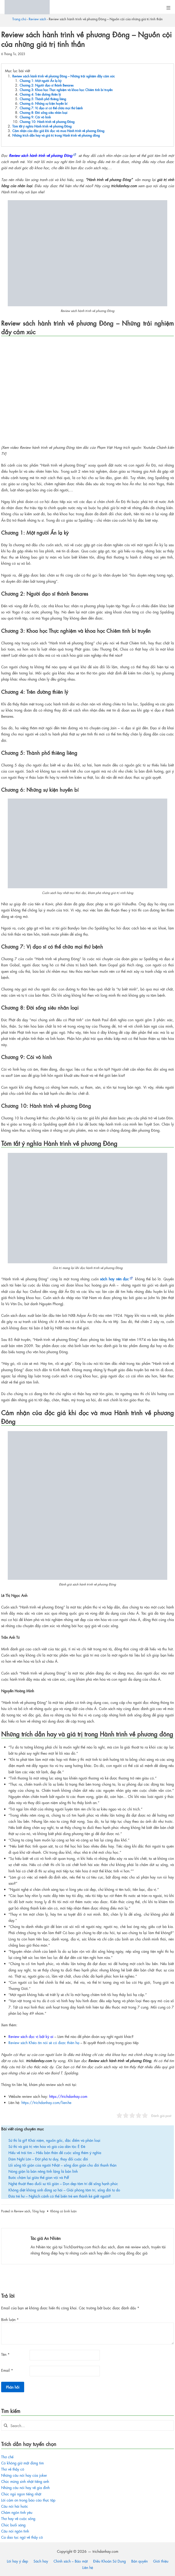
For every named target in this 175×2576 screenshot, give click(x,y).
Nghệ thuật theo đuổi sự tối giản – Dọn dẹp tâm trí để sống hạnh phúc (63, 2183)
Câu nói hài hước (14, 2506)
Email (7, 2370)
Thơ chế (7, 2456)
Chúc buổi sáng (13, 2524)
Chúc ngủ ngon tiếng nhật (21, 2493)
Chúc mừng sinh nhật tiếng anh (25, 2481)
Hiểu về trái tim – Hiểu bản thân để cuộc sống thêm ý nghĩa (54, 2152)
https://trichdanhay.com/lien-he (46, 2102)
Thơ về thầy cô (12, 2468)
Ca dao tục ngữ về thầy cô (22, 2537)
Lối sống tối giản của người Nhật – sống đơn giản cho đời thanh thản (62, 2164)
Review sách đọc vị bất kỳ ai (30, 2036)
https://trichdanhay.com (68, 2096)
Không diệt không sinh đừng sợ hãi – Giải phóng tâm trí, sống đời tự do (64, 2189)
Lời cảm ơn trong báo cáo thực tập (28, 2499)
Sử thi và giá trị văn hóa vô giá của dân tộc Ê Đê (46, 2146)
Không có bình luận (63, 2211)
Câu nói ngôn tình (15, 2530)
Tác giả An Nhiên (46, 2238)
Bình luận (10, 2319)
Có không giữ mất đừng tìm (22, 2462)
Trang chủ (19, 18)
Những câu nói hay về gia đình (25, 2487)
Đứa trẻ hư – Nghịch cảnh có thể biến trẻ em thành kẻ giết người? (59, 2195)
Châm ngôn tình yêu (16, 2512)
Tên (5, 2354)
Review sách (37, 18)
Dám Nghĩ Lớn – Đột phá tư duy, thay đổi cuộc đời (48, 2158)
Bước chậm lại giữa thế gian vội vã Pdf (38, 2177)
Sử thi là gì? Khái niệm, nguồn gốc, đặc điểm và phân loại (54, 2140)
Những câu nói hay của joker (24, 2475)
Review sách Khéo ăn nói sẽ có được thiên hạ (43, 2042)
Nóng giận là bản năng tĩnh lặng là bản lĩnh (43, 2171)
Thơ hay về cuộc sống (18, 2518)
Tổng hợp (38, 2211)
